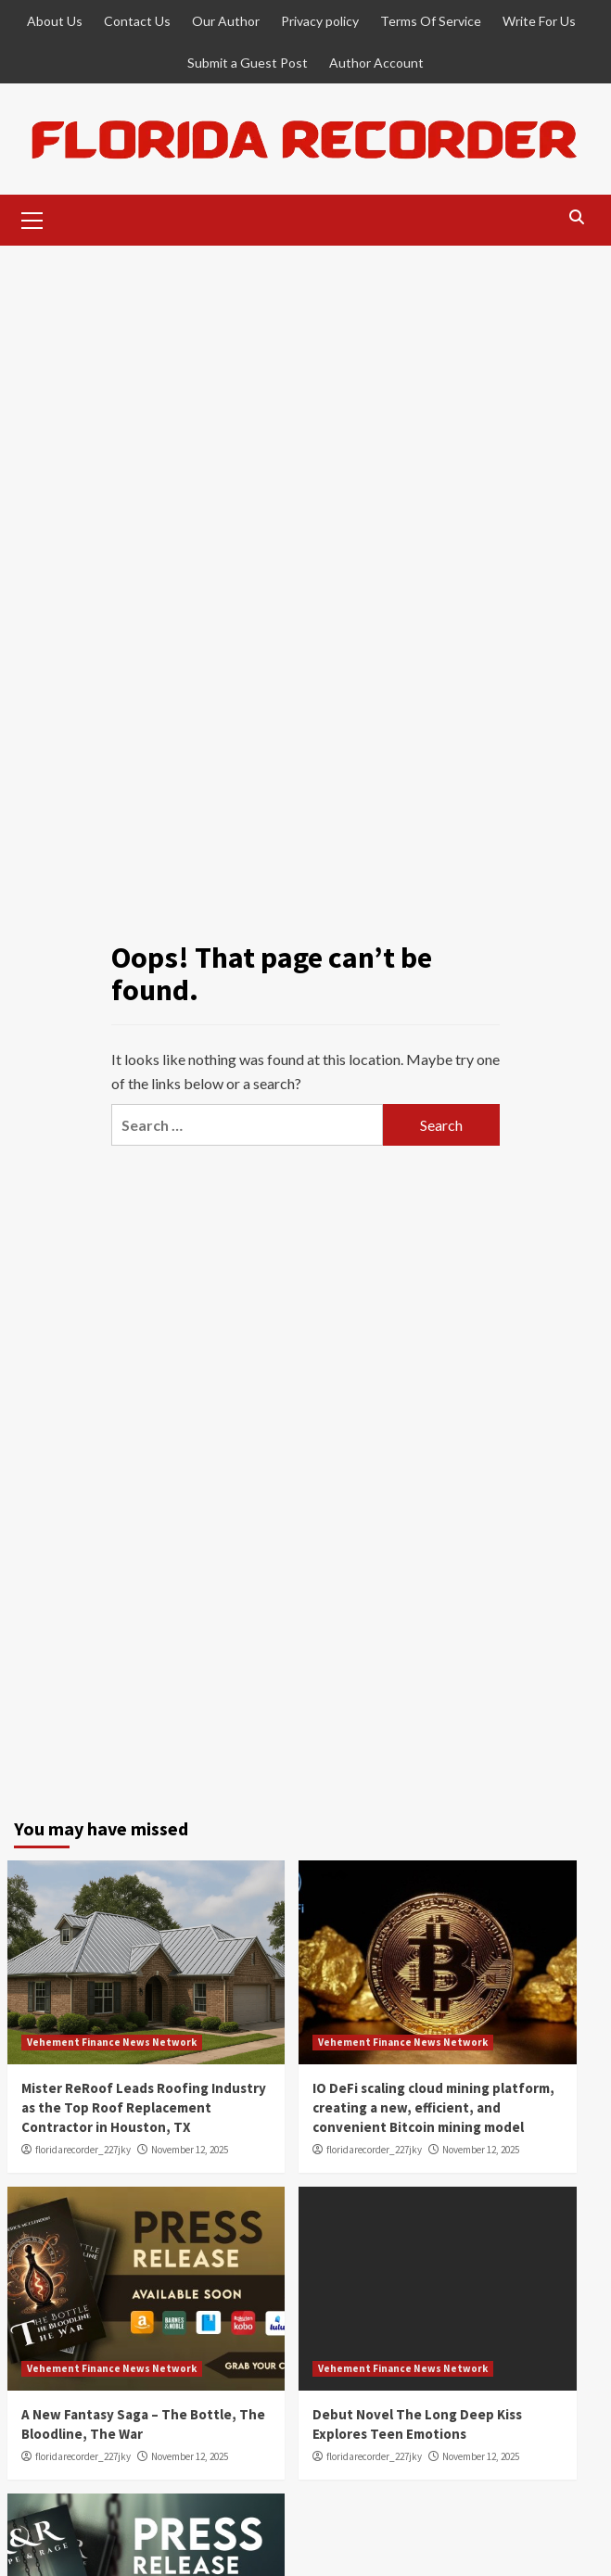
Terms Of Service (430, 21)
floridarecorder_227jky (83, 2149)
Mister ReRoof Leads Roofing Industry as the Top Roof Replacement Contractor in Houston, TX (143, 2107)
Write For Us (539, 21)
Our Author (226, 21)
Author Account (376, 62)
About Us (55, 21)
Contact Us (137, 21)
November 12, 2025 (189, 2149)
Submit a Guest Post (247, 62)
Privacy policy (320, 21)
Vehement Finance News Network (112, 2042)
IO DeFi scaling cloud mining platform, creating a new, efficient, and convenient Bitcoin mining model (433, 2107)
